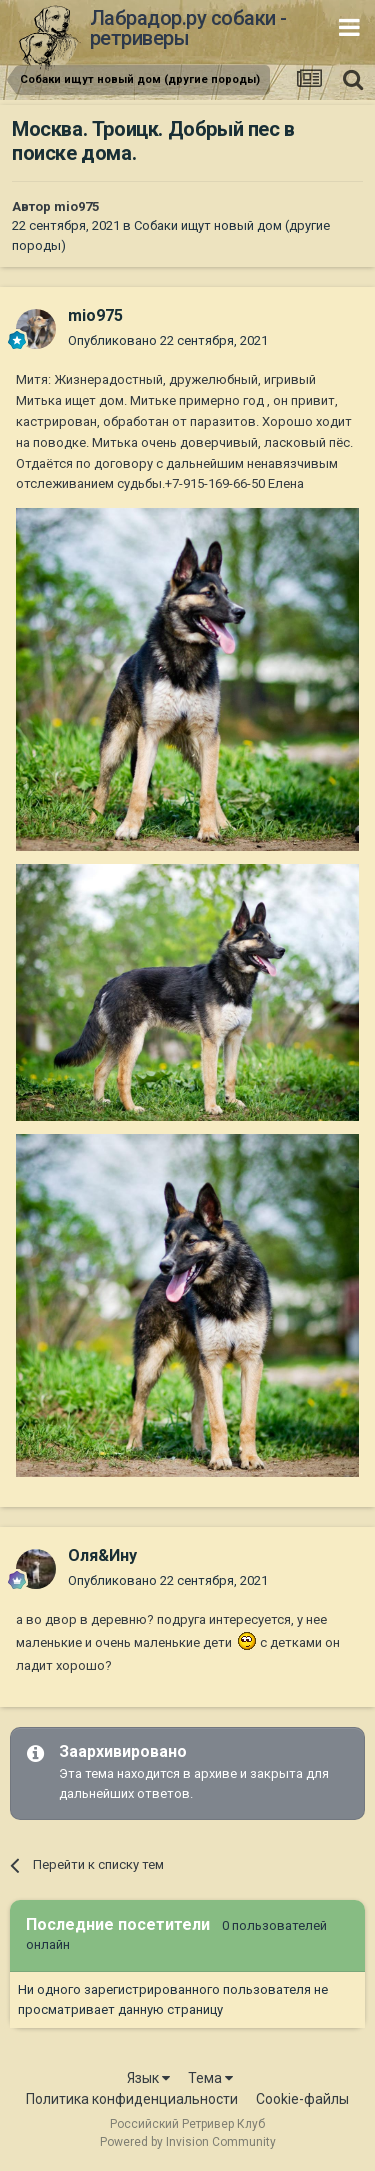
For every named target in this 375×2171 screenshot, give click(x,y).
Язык (148, 2078)
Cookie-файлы (302, 2099)
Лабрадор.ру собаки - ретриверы (188, 28)
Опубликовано (168, 340)
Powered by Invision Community (188, 2142)
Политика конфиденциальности (132, 2099)
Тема (210, 2078)
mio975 (76, 206)
